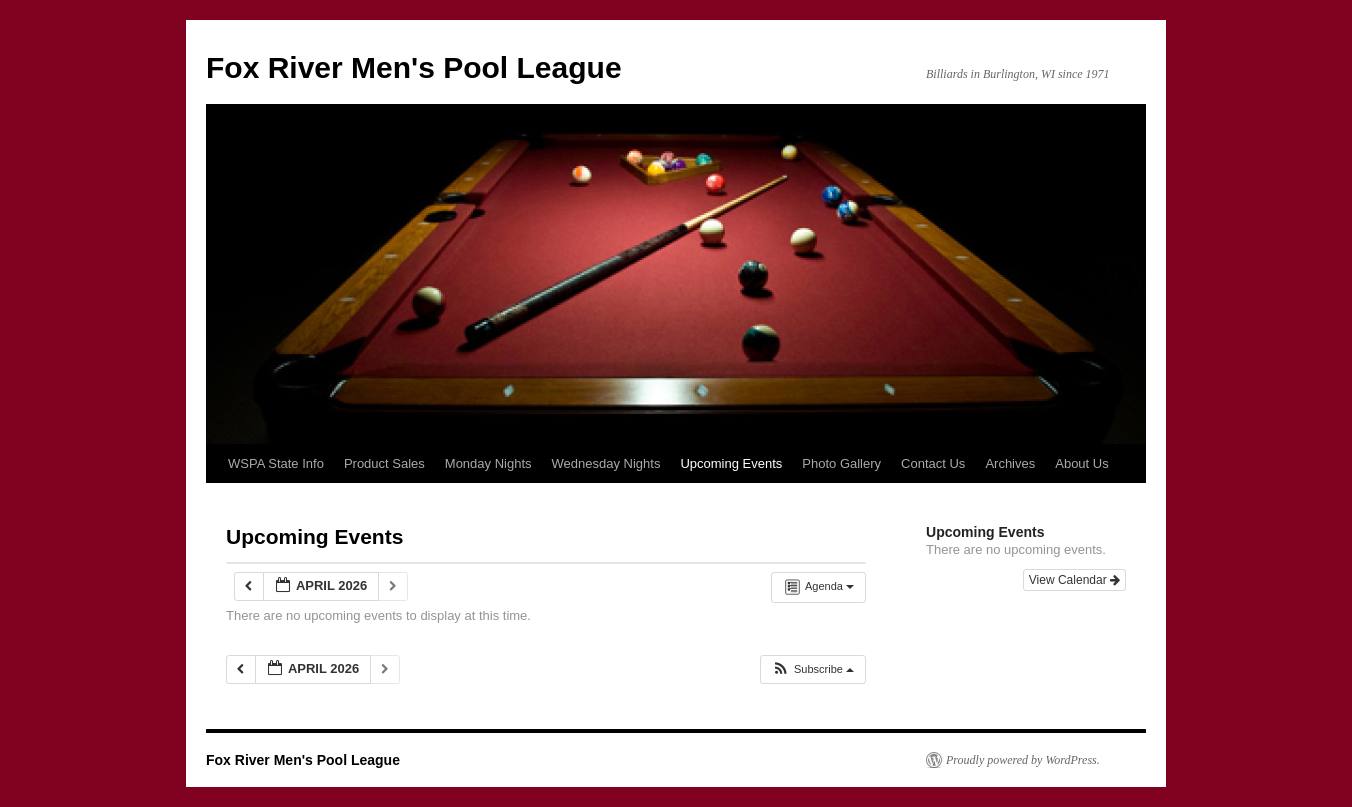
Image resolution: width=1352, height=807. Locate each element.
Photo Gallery (841, 463)
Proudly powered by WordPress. (1023, 760)
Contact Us (933, 463)
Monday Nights (488, 463)
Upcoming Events (731, 463)
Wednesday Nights (606, 463)
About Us (1081, 463)
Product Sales (384, 463)
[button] (812, 669)
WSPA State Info (276, 463)
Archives (1010, 463)
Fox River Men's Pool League (414, 67)
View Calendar (1074, 580)
